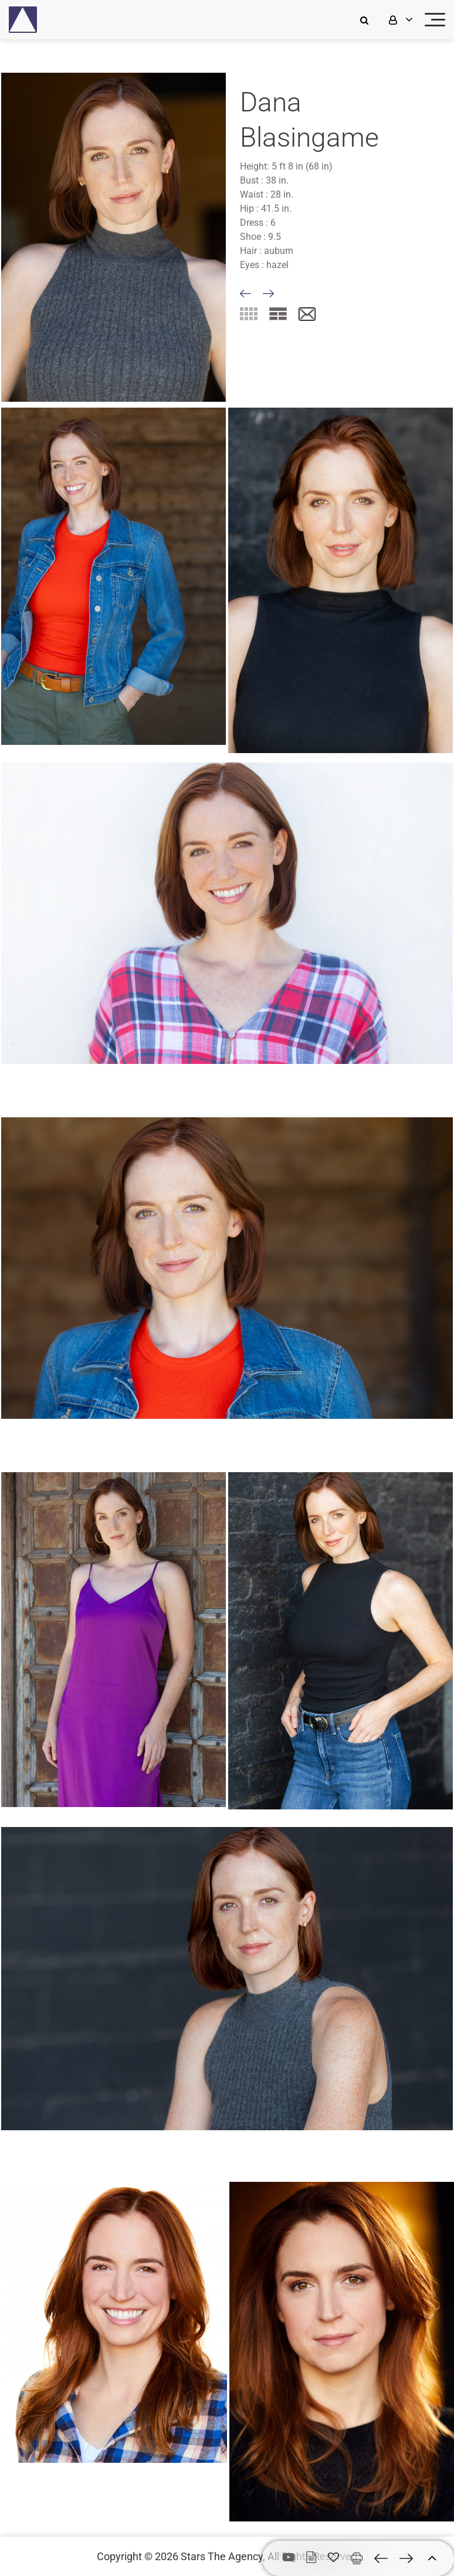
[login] (399, 20)
